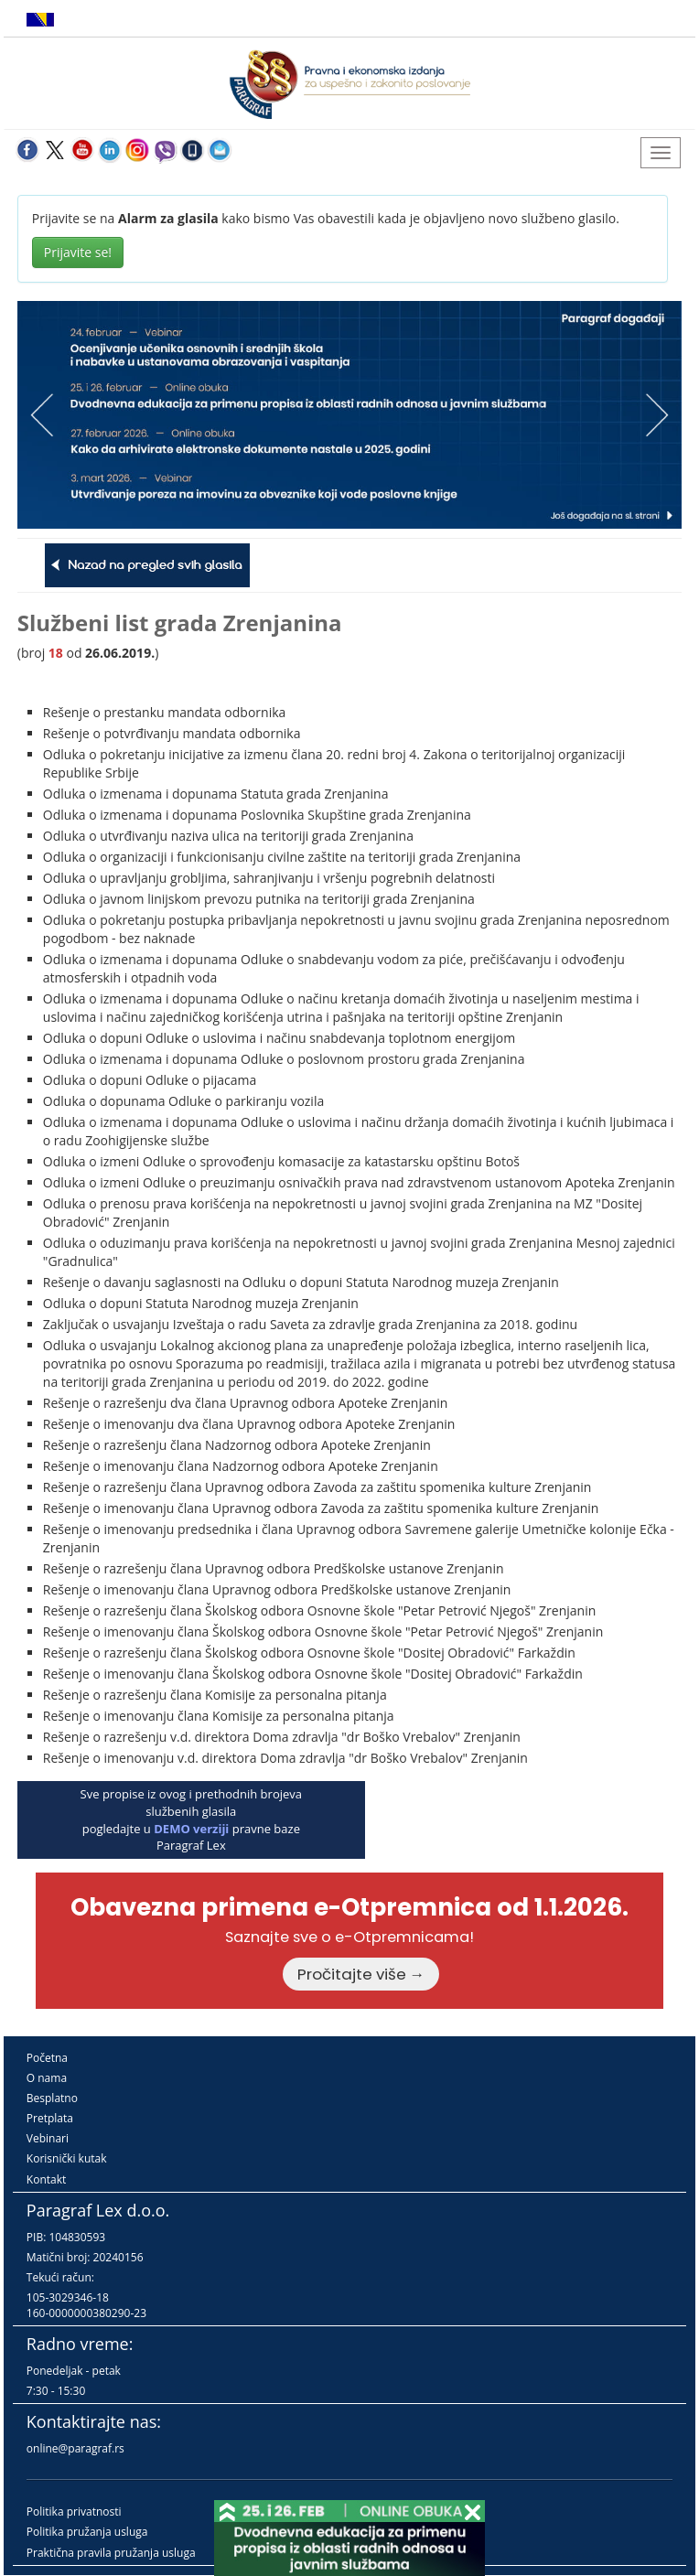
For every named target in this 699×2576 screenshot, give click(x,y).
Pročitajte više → (361, 1974)
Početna (47, 2058)
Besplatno (52, 2098)
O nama (47, 2078)
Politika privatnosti (74, 2511)
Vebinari (48, 2138)
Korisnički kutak (67, 2158)
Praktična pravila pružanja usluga (111, 2552)
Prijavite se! (78, 252)
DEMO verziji (191, 1828)
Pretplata (50, 2118)
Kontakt (46, 2179)
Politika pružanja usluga (87, 2531)
